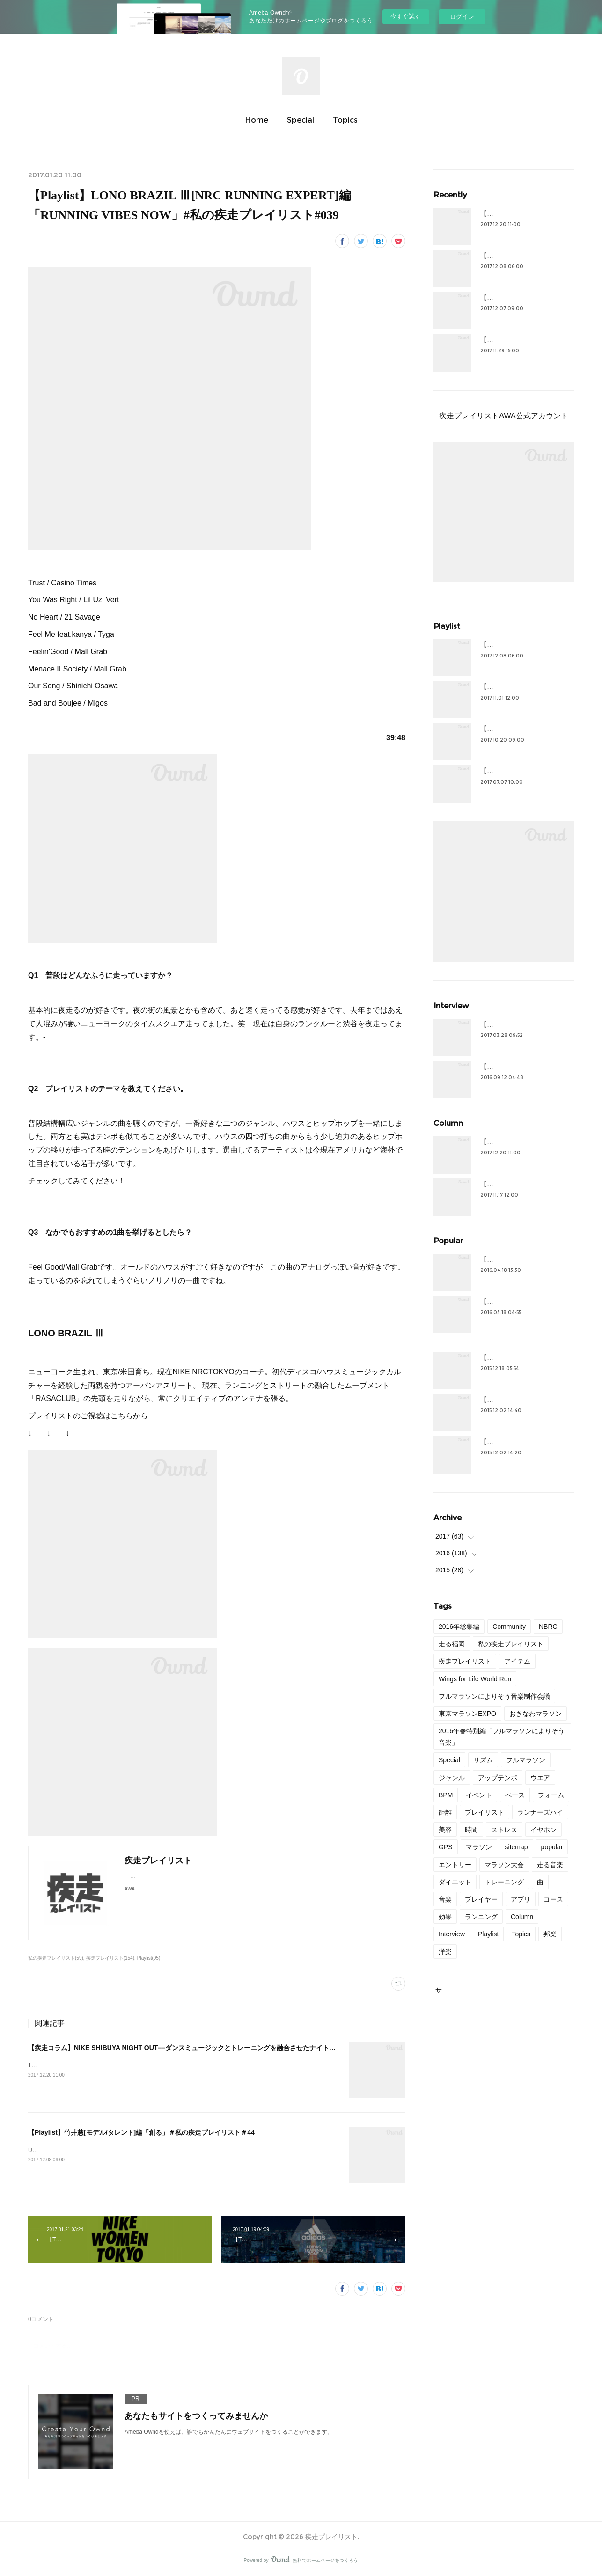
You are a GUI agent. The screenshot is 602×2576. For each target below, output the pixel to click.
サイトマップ (455, 1990)
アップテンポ (497, 1777)
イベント (479, 1795)
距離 (445, 1812)
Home (256, 120)
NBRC (548, 1626)
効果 (445, 1916)
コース (553, 1899)
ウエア (540, 1777)
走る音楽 (550, 1864)
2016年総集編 (459, 1626)
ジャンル (452, 1777)
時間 (471, 1829)
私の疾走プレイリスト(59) (55, 1958)
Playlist (488, 1934)
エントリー (455, 1864)
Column (522, 1916)
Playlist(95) (149, 1958)
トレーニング (504, 1882)
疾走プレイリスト (465, 1661)
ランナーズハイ (540, 1812)
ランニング (481, 1916)
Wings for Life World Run (475, 1679)
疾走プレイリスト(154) (110, 1958)
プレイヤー (481, 1899)
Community (509, 1626)
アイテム (517, 1661)
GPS (446, 1847)
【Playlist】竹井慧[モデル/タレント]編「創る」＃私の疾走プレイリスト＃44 (141, 2132)
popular (552, 1847)
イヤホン (543, 1829)
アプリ (520, 1899)
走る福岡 (452, 1644)
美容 (445, 1829)
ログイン (462, 16)
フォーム (551, 1795)
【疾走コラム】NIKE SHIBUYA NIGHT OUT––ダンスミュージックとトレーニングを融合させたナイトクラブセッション (205, 2047)
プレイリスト (484, 1812)
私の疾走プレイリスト (510, 1644)
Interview (452, 1934)
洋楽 (445, 1952)
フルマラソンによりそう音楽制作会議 (494, 1696)
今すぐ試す (405, 16)
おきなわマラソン (535, 1713)
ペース (515, 1795)
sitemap (516, 1847)
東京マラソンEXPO (467, 1713)
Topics (345, 120)
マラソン (479, 1847)
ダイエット (455, 1882)
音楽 (445, 1899)
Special (300, 120)
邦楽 (550, 1934)
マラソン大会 (504, 1864)
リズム (483, 1760)
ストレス (504, 1829)
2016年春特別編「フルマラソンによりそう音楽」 (502, 1736)
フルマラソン (525, 1760)
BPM (446, 1795)
